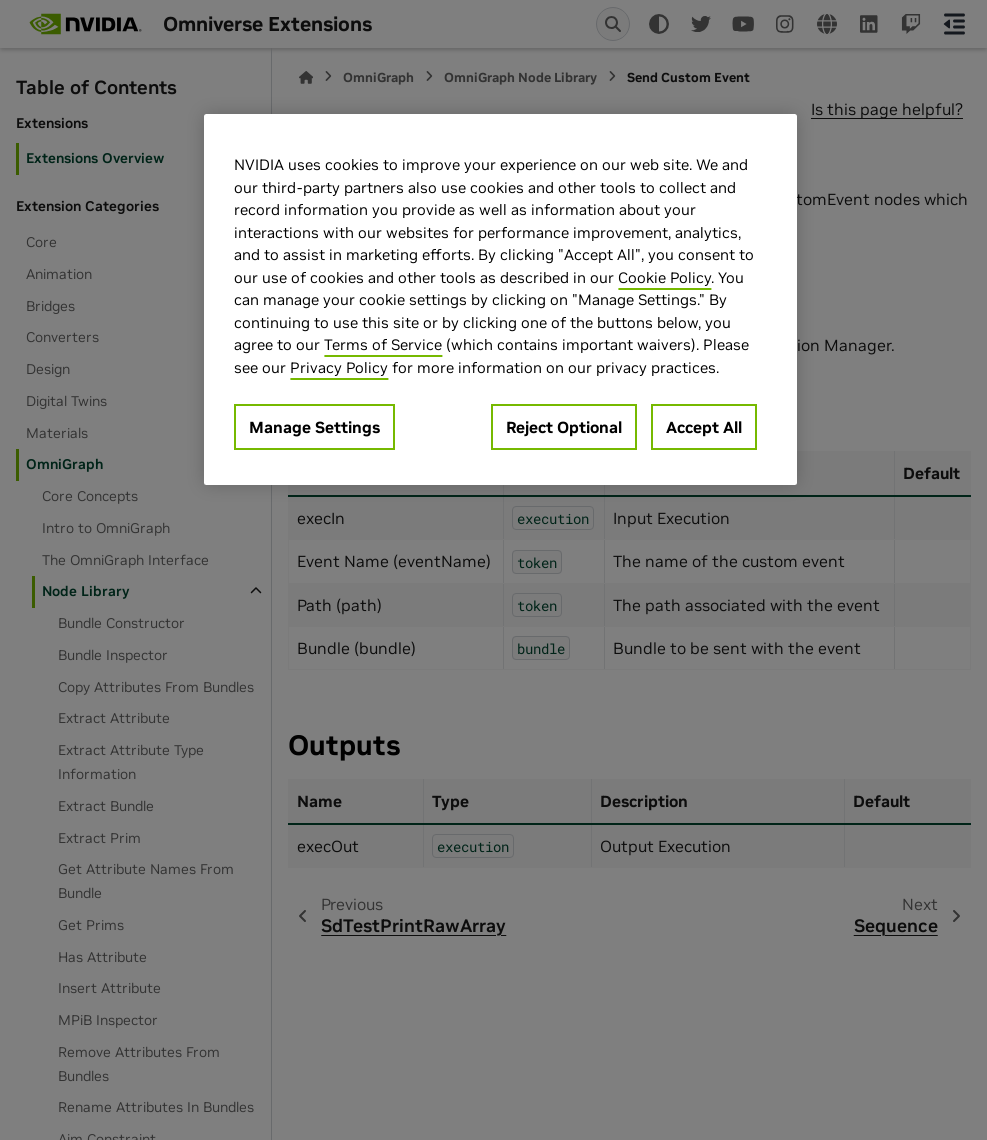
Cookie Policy (664, 277)
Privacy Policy (339, 367)
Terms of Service (383, 344)
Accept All (704, 427)
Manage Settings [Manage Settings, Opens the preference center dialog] (314, 427)
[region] (500, 299)
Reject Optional (564, 427)
